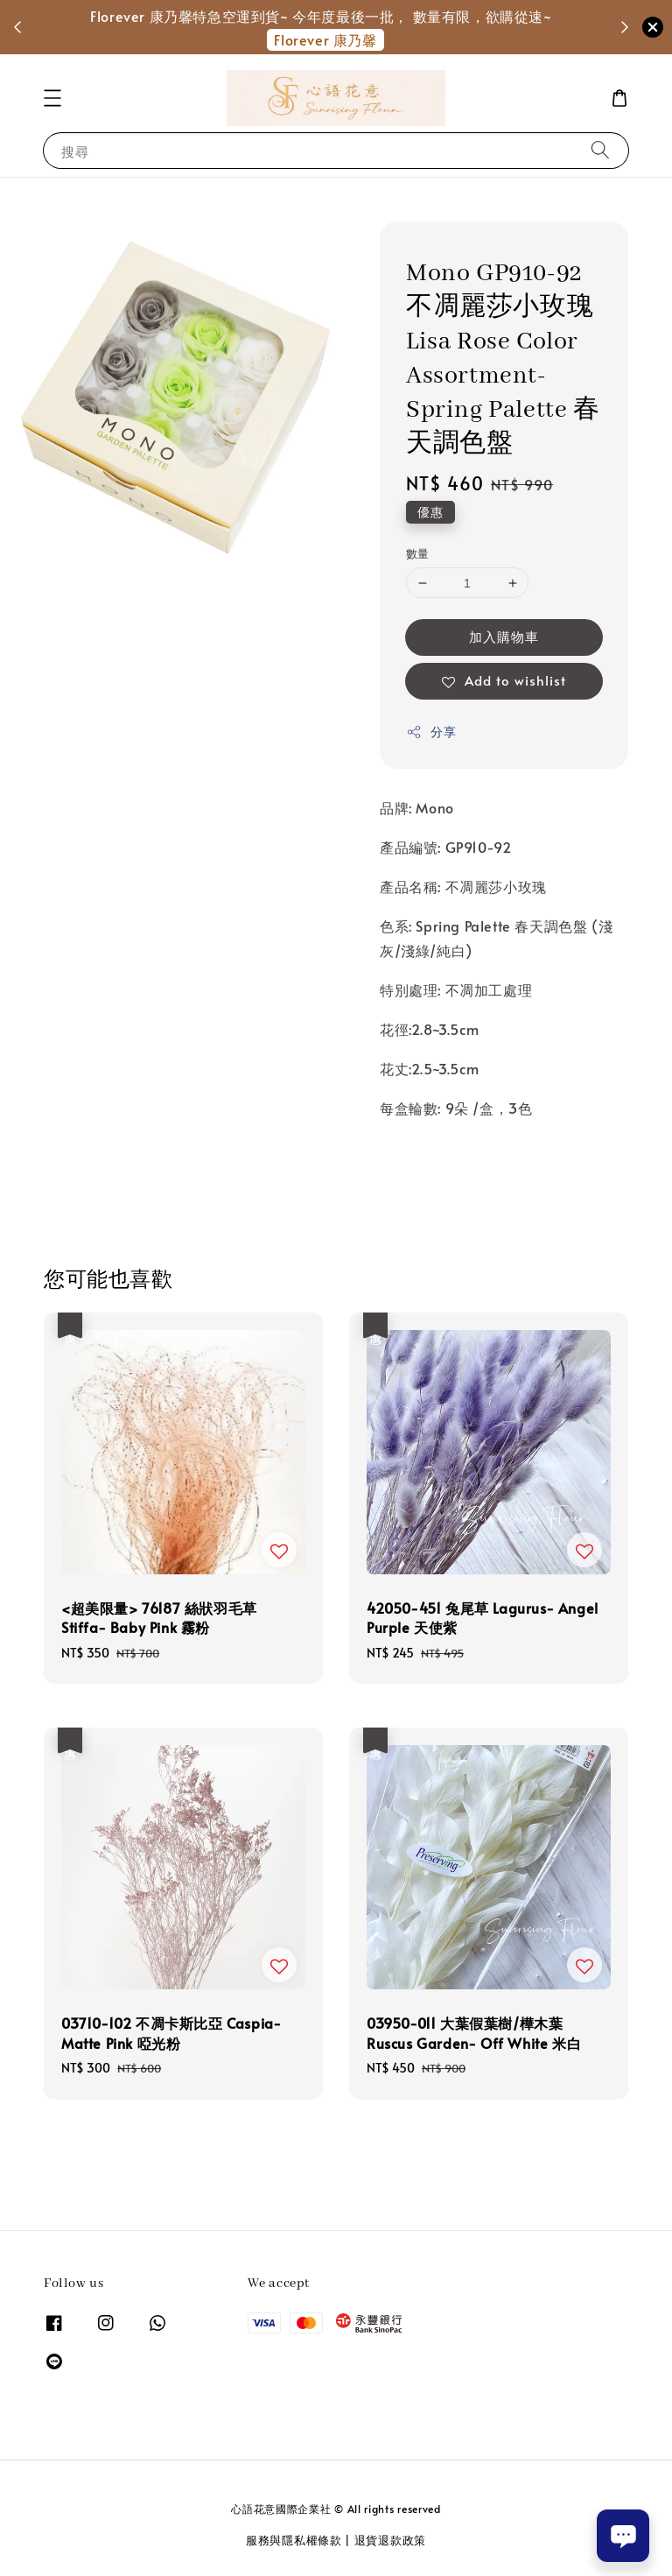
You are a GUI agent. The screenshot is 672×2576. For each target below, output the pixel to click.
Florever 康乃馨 (325, 39)
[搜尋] (600, 150)
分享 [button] (431, 731)
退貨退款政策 (390, 2540)
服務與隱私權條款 (294, 2540)
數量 (418, 553)
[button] (52, 98)
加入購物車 (504, 636)
